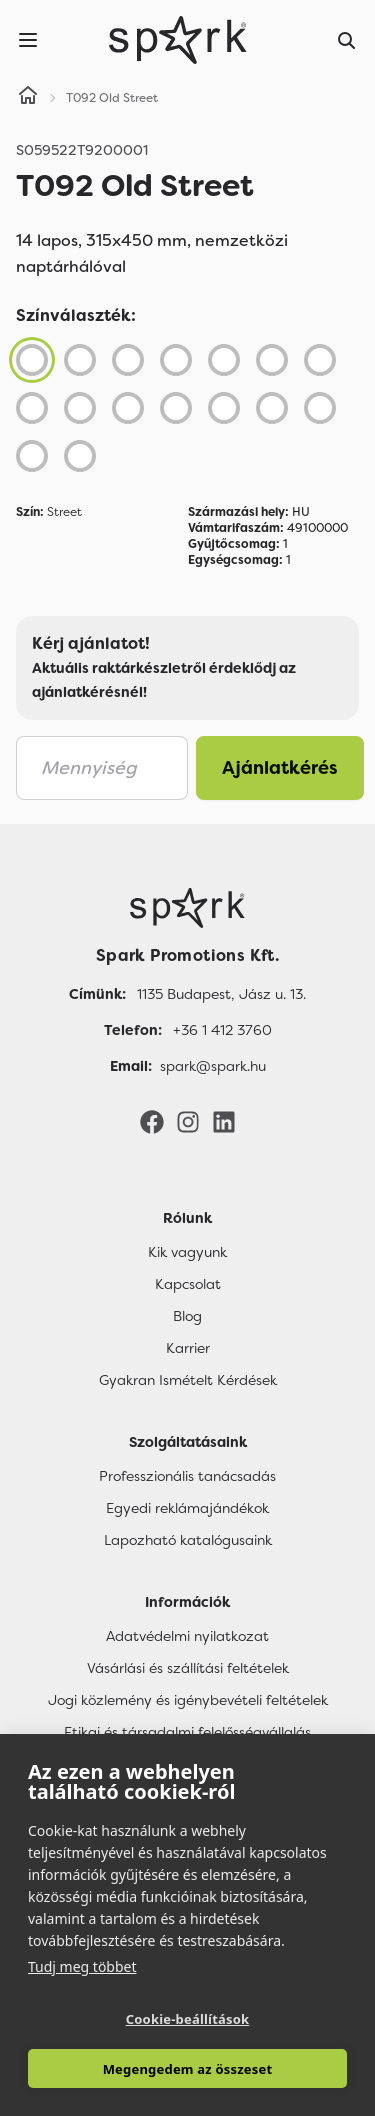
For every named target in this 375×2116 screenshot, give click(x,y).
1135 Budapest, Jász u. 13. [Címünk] (221, 994)
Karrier (188, 1348)
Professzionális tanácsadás (187, 1476)
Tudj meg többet (82, 1966)
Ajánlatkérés (280, 768)
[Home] (28, 98)
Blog (187, 1316)
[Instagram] (188, 1121)
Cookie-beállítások (188, 2019)
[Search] (347, 40)
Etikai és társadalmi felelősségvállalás (187, 1732)
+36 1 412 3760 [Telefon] (222, 1030)
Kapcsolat (188, 1284)
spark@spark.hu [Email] (213, 1066)
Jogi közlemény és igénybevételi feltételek (188, 1700)
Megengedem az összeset (188, 2069)
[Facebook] (152, 1121)
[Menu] (28, 40)
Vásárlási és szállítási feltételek (188, 1668)
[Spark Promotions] (178, 40)
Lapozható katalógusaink (188, 1540)
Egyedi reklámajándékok (187, 1508)
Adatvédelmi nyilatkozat (187, 1636)
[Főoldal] (187, 908)
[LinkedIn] (224, 1121)
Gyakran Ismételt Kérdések (188, 1380)
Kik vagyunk (187, 1252)
